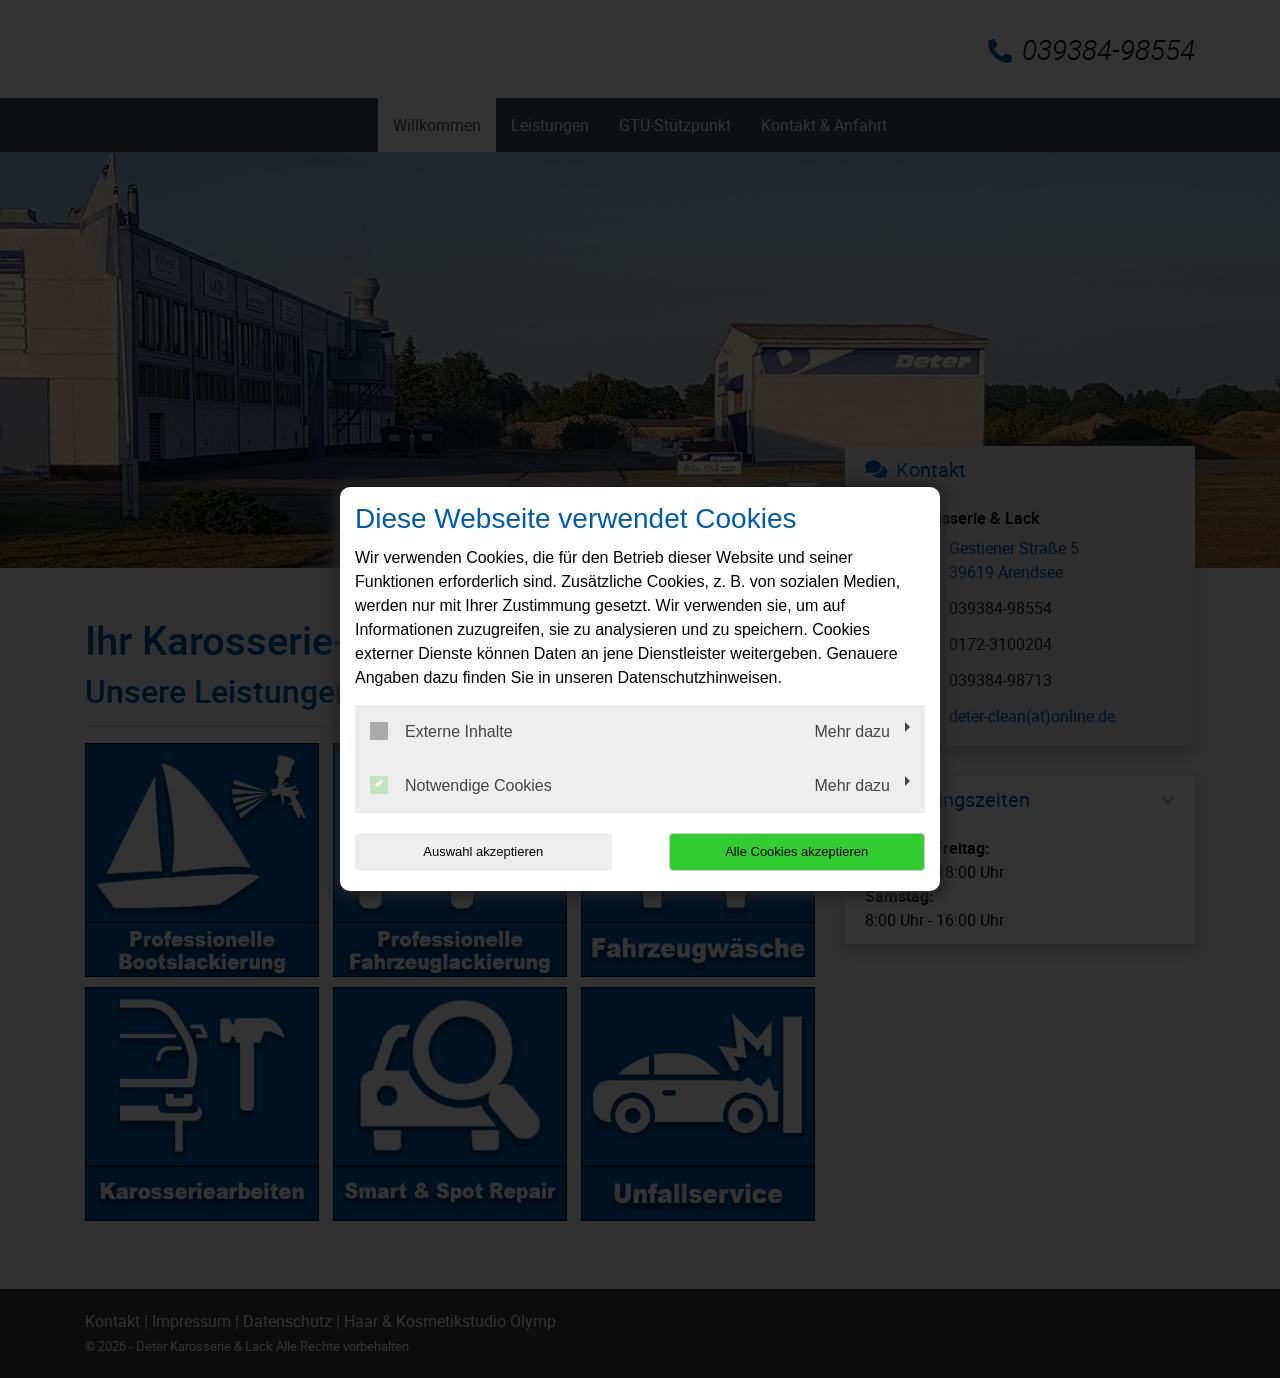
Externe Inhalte (441, 731)
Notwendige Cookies (461, 785)
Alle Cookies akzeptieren (796, 851)
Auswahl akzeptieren (483, 851)
